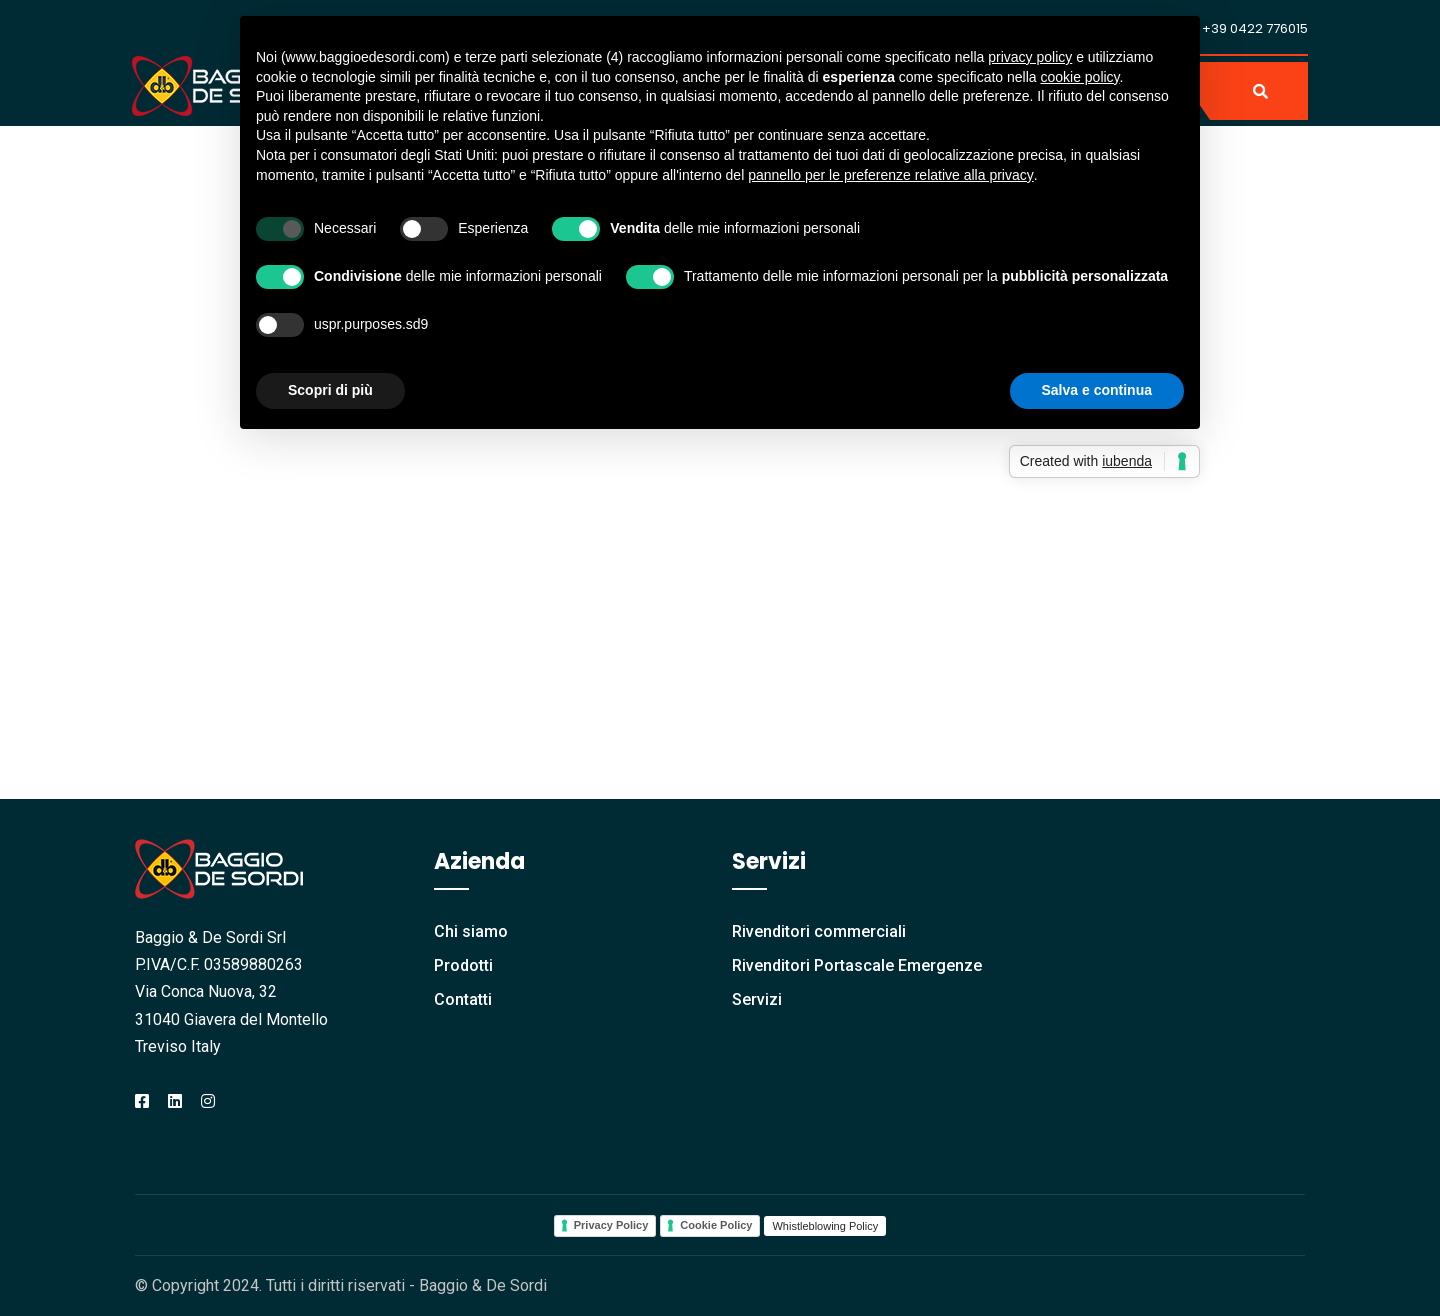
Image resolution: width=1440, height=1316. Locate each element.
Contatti (463, 999)
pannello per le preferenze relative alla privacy (891, 175)
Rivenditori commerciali (819, 931)
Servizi (757, 999)
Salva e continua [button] (1097, 390)
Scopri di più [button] (330, 390)
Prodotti (463, 965)
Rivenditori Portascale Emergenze (857, 965)
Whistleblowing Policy (825, 1226)
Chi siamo (471, 931)
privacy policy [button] (1030, 57)
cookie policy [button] (1079, 77)
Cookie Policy (716, 1225)
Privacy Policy (611, 1225)
